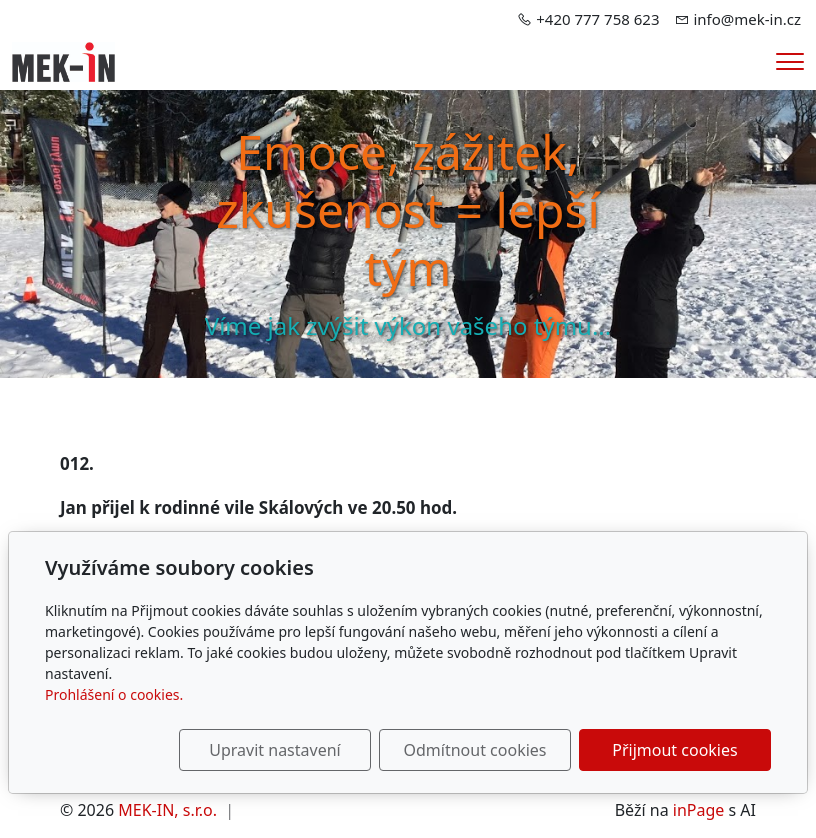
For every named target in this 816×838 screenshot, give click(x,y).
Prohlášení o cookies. (114, 694)
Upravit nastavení (274, 750)
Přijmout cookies (674, 750)
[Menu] (790, 61)
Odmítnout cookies (475, 750)
